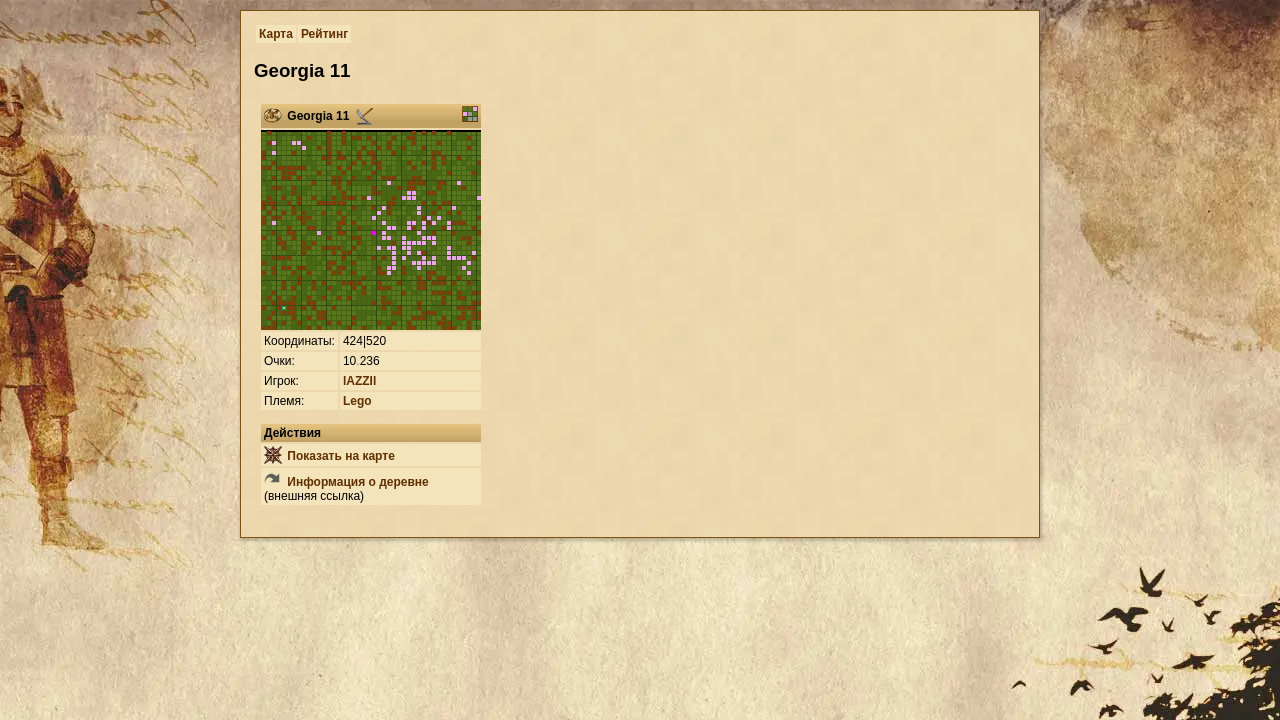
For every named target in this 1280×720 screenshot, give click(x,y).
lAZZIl (359, 381)
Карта (276, 34)
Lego (357, 401)
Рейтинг (324, 34)
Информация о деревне (346, 482)
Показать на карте (329, 456)
